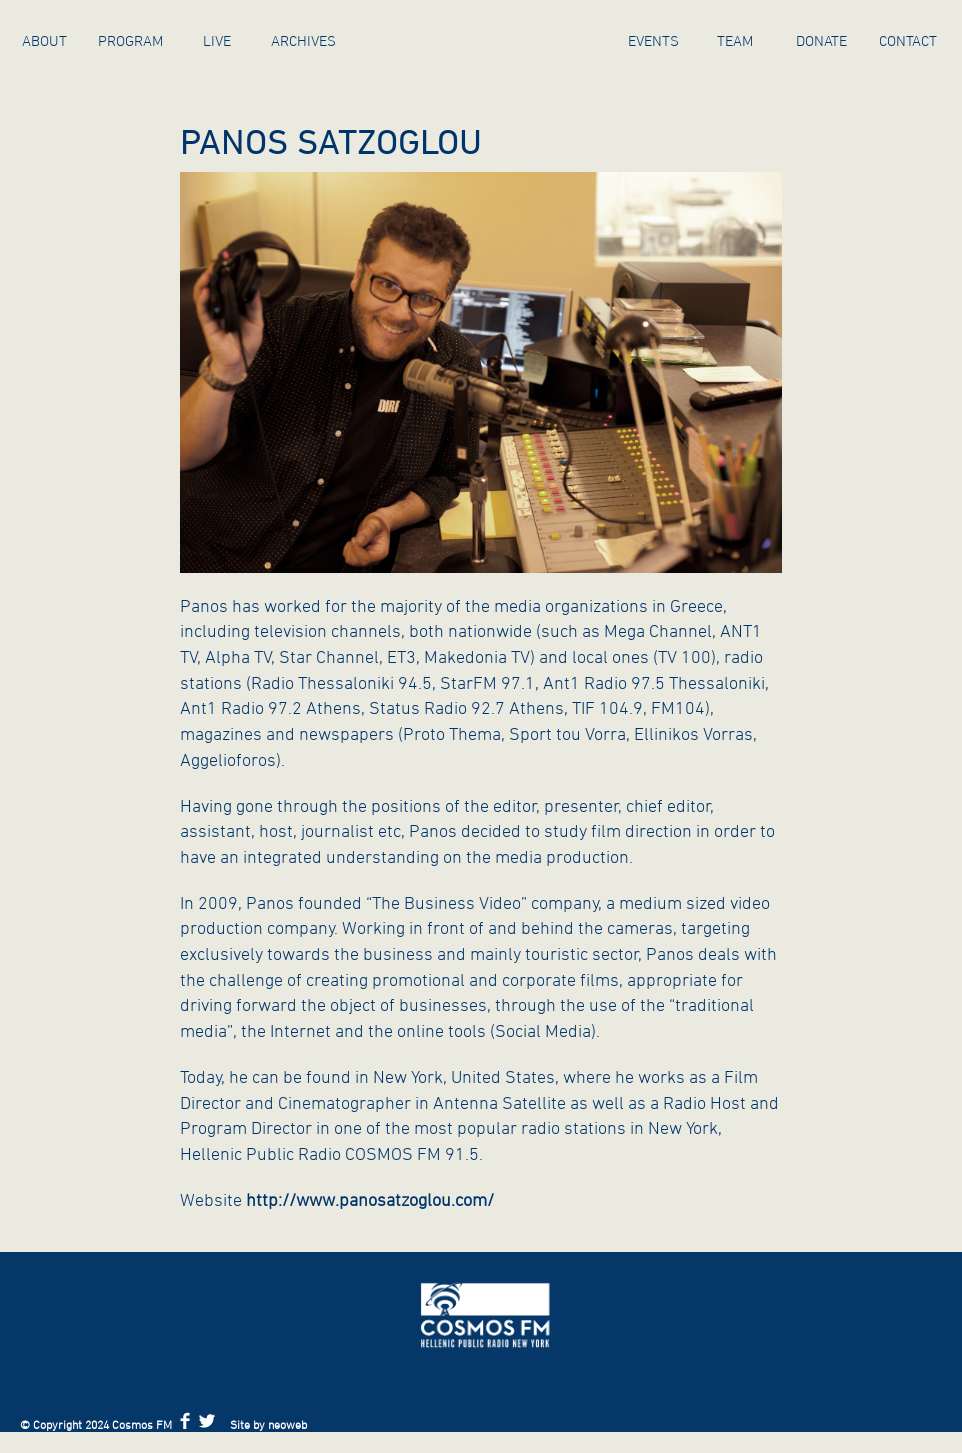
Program (130, 40)
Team (735, 40)
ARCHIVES (303, 40)
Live (217, 40)
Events (653, 40)
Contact (908, 40)
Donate (821, 40)
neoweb (287, 1424)
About (44, 40)
